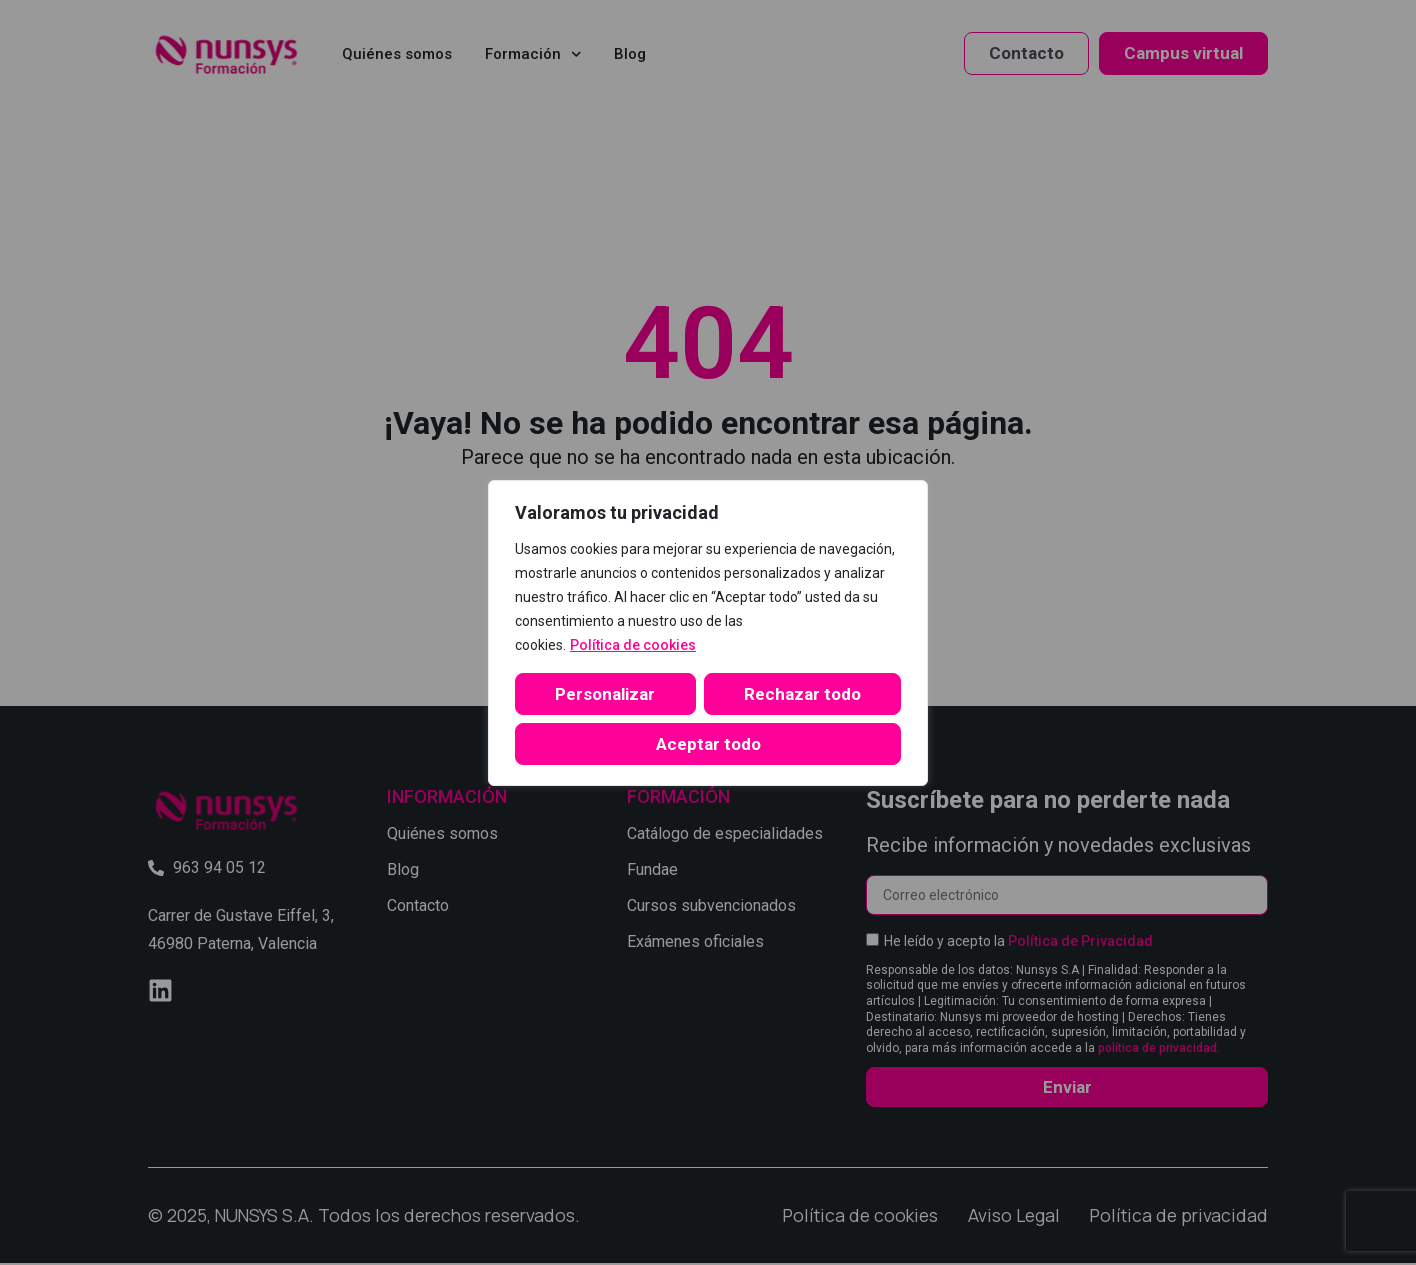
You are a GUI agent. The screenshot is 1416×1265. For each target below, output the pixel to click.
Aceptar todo (708, 744)
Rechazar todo (802, 694)
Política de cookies (633, 645)
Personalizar (605, 694)
